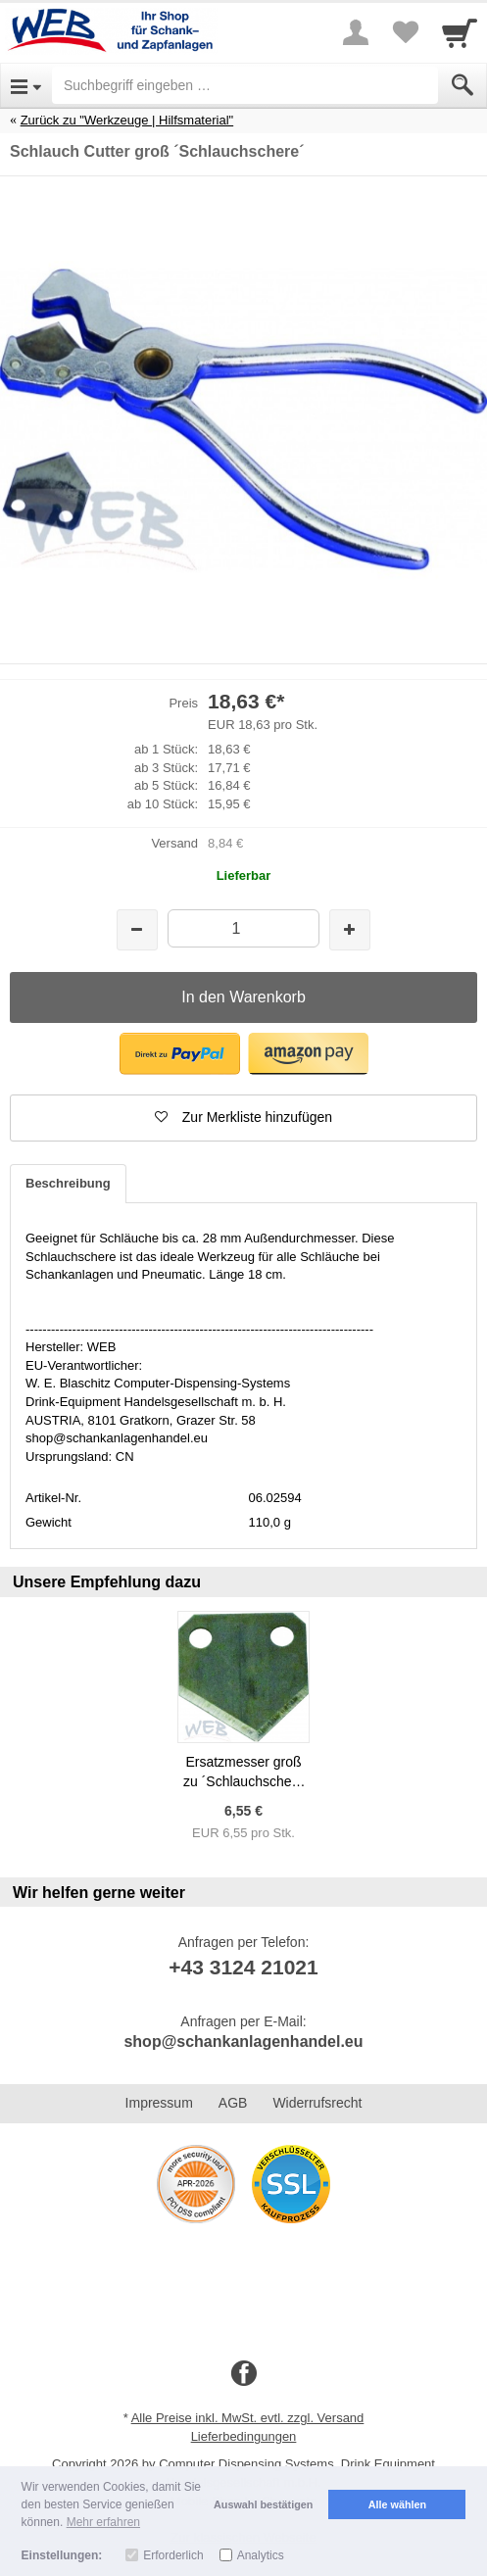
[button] (180, 1054)
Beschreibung (68, 1183)
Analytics (260, 2555)
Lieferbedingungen (244, 2436)
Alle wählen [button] (397, 2504)
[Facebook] (244, 2374)
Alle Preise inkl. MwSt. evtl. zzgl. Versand (248, 2417)
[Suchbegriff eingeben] (245, 85)
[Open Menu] (26, 85)
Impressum (159, 2103)
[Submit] (462, 85)
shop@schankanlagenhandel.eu (243, 2041)
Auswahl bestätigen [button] (263, 2504)
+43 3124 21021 (243, 1967)
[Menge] (244, 928)
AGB (233, 2103)
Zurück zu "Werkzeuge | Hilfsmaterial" (127, 120)
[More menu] (355, 32)
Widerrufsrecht (317, 2103)
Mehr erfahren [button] (103, 2522)
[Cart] (459, 32)
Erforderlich (173, 2555)
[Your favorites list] (404, 32)
